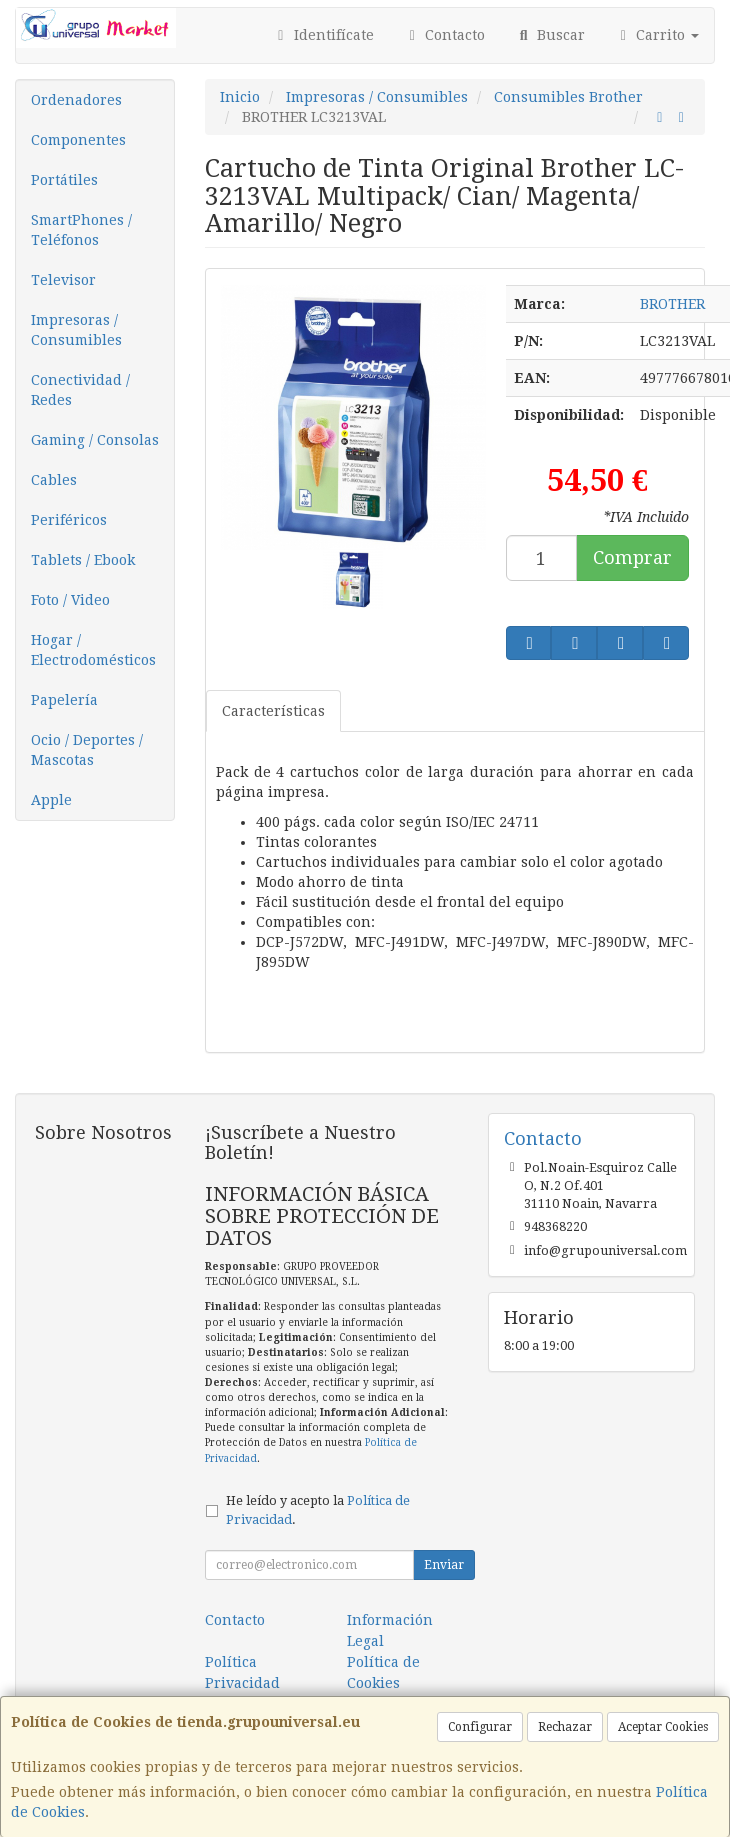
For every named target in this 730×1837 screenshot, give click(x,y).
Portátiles (64, 180)
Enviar (444, 1565)
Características (273, 711)
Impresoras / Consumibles (76, 330)
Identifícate (323, 35)
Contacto (445, 35)
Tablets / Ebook (83, 560)
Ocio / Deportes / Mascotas (87, 750)
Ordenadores (76, 100)
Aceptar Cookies (663, 1727)
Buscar (550, 35)
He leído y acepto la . (318, 1510)
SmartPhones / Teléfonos (81, 230)
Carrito (657, 35)
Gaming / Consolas (95, 440)
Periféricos (69, 520)
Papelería (64, 700)
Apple (51, 800)
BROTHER (672, 304)
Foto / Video (70, 600)
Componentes (78, 140)
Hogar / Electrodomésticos (93, 650)
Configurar (480, 1727)
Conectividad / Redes (80, 390)
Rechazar (565, 1727)
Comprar (632, 557)
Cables (54, 480)
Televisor (63, 280)
